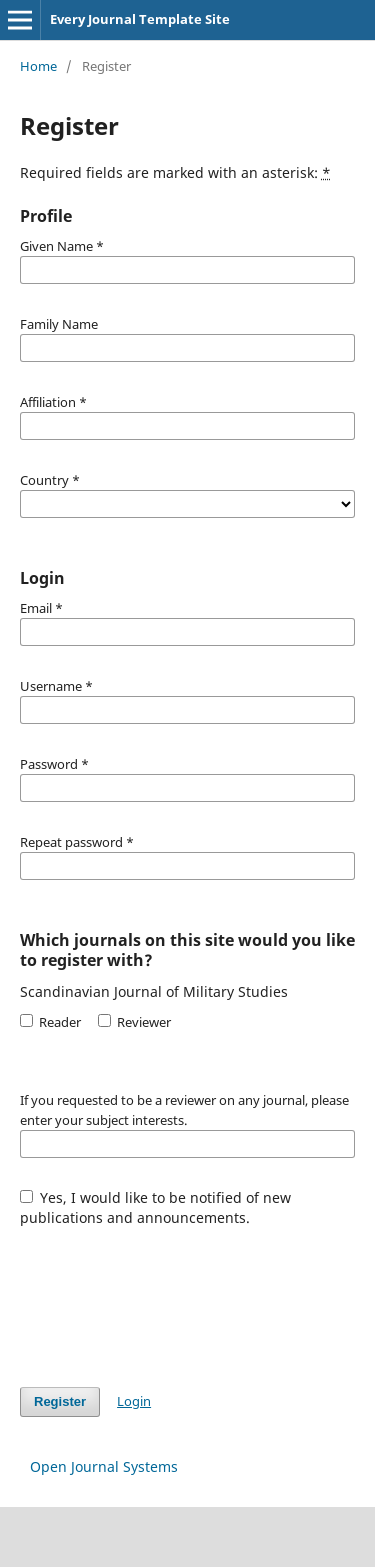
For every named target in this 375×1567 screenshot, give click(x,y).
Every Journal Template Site (140, 19)
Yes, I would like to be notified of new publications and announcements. (156, 1207)
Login (134, 1401)
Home (38, 66)
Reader (50, 1022)
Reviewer (134, 1022)
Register (60, 1401)
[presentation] (172, 1297)
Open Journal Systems (104, 1466)
